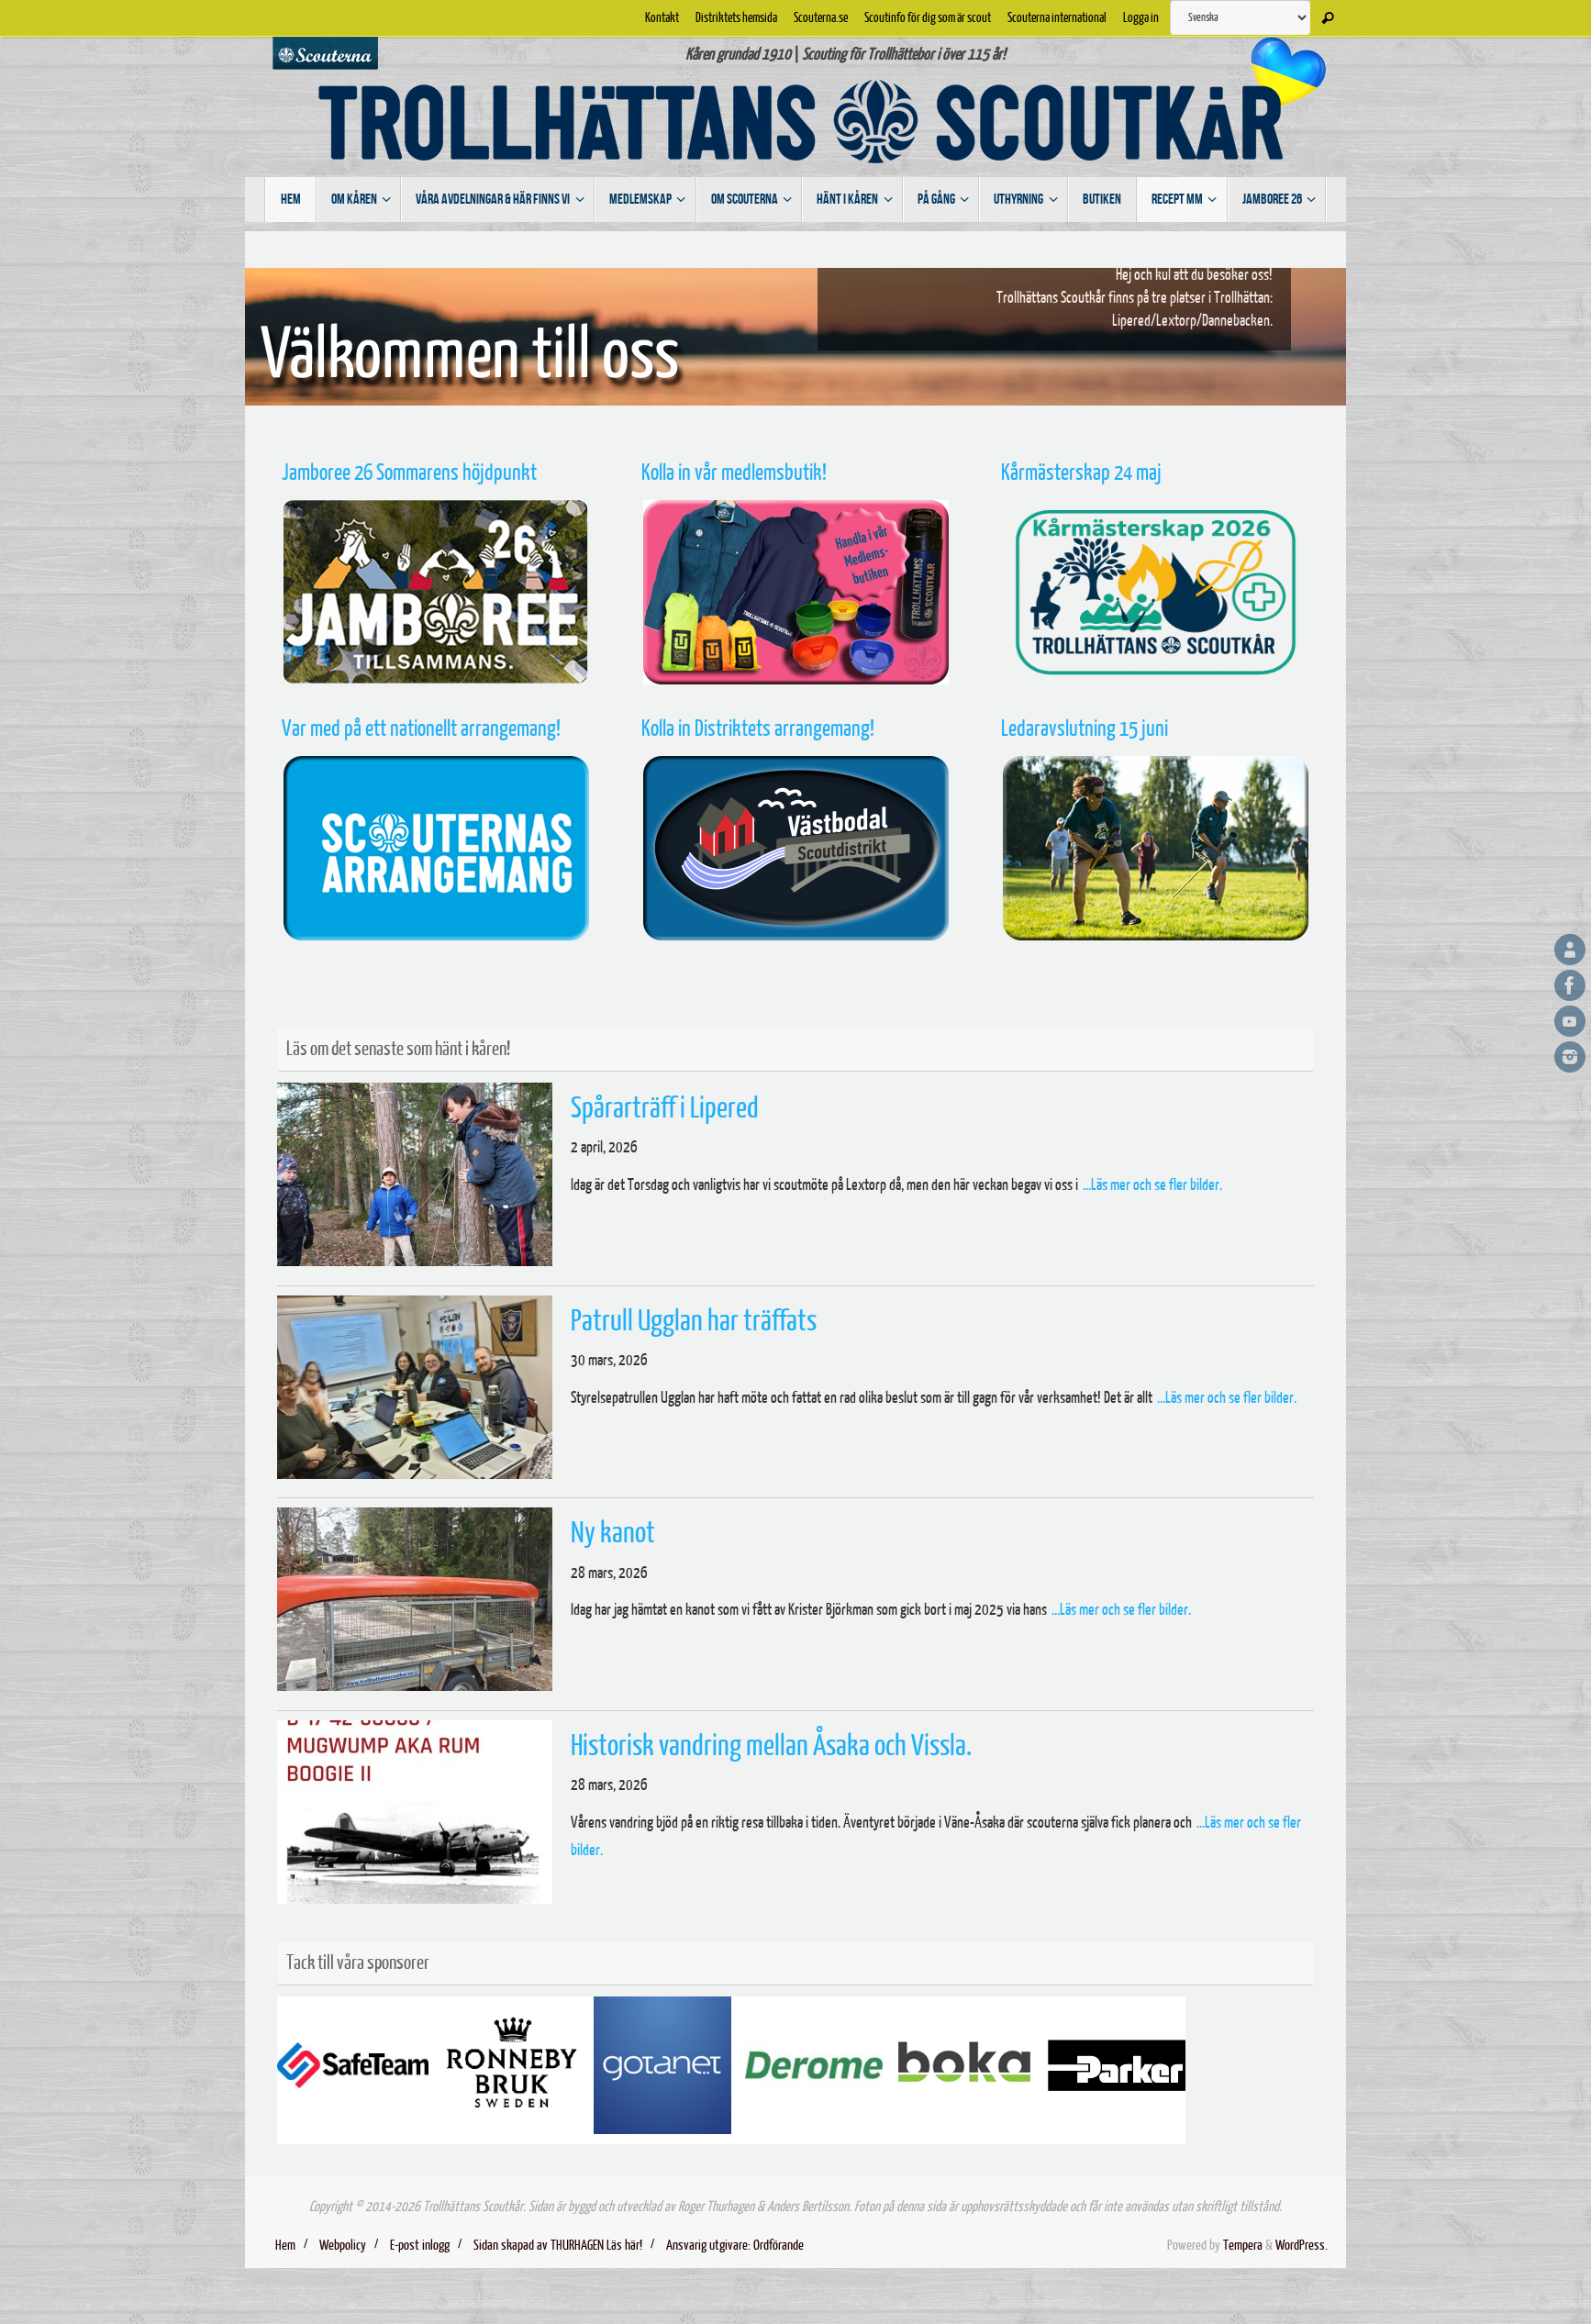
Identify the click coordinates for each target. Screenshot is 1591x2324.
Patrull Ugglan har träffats (694, 1321)
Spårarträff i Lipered (665, 1108)
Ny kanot (613, 1533)
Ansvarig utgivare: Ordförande (735, 2245)
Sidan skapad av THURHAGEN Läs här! (557, 2245)
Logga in (1141, 17)
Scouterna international (1057, 17)
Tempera (1243, 2245)
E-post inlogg (420, 2245)
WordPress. (1301, 2245)
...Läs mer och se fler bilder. (1152, 1185)
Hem (285, 2245)
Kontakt (662, 17)
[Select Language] (1240, 17)
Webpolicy (342, 2245)
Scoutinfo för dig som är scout (927, 17)
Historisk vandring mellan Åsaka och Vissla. (771, 1746)
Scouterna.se (821, 17)
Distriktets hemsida (736, 17)
